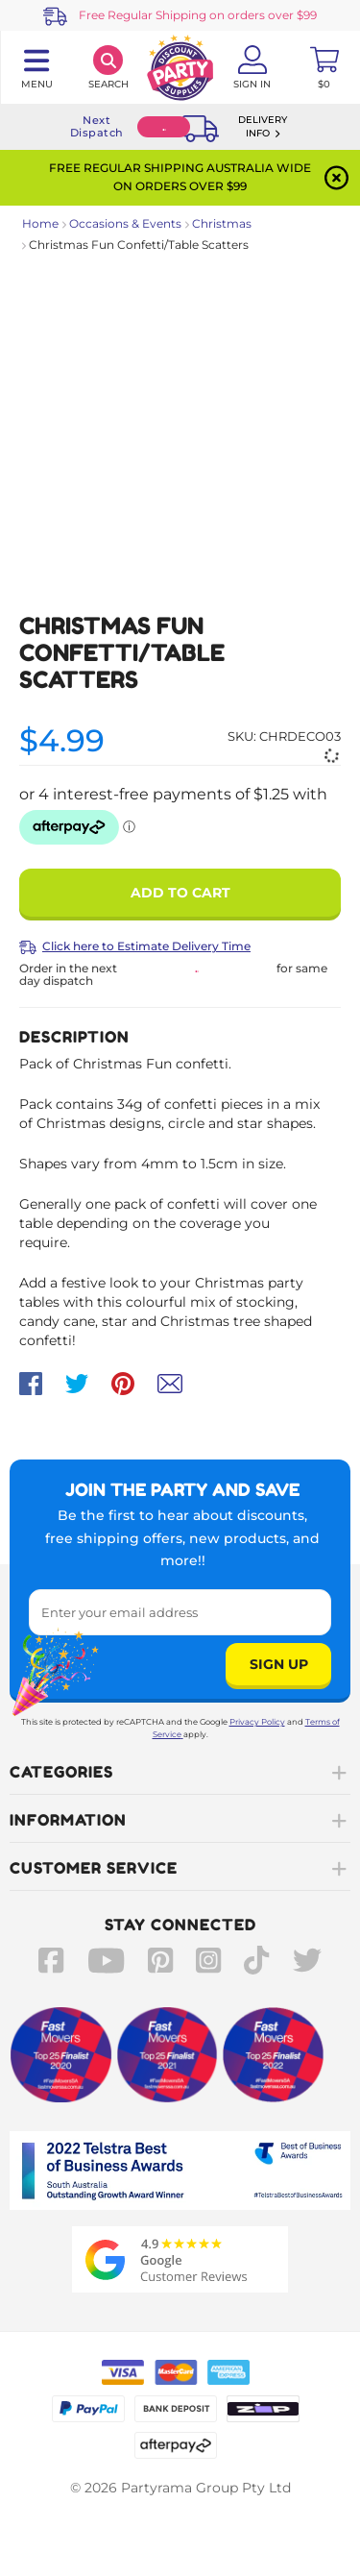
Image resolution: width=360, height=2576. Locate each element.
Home (40, 223)
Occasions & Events (125, 223)
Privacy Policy (257, 1722)
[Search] (108, 67)
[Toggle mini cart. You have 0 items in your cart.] (324, 67)
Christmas (222, 223)
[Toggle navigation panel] (36, 67)
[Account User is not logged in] (252, 67)
